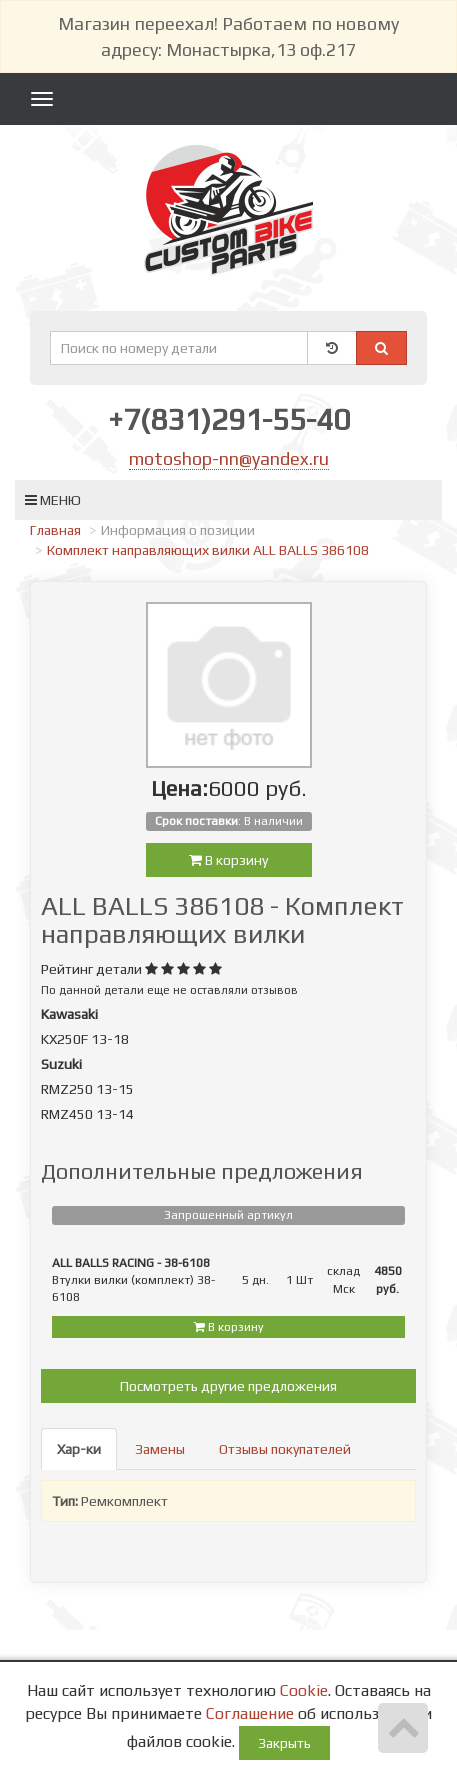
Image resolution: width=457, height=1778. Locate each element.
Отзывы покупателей (285, 1449)
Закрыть (284, 1743)
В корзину (228, 860)
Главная (55, 530)
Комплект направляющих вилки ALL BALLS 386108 (208, 550)
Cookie (304, 1690)
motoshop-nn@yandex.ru (229, 458)
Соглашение (250, 1713)
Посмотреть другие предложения (228, 1386)
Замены (160, 1449)
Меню (53, 500)
